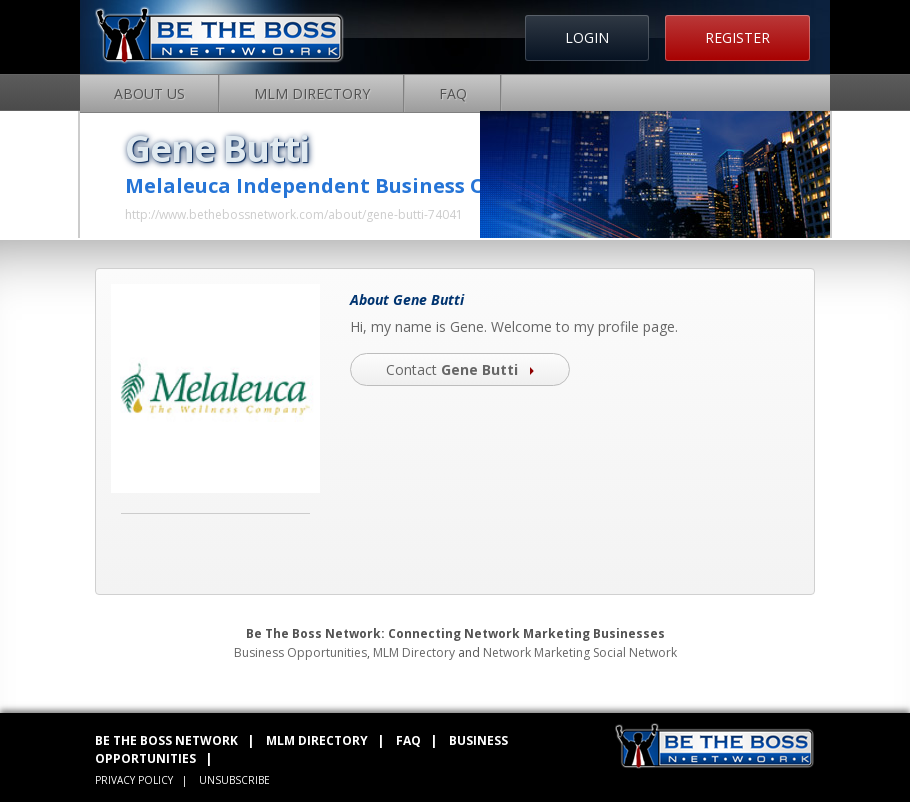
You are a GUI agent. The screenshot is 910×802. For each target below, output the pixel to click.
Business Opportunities (300, 652)
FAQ (453, 93)
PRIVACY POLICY (134, 780)
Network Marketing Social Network (580, 652)
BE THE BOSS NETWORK (166, 740)
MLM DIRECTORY (317, 740)
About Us (149, 93)
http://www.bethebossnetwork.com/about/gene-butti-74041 (294, 214)
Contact (460, 369)
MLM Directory (312, 93)
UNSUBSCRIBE (234, 780)
